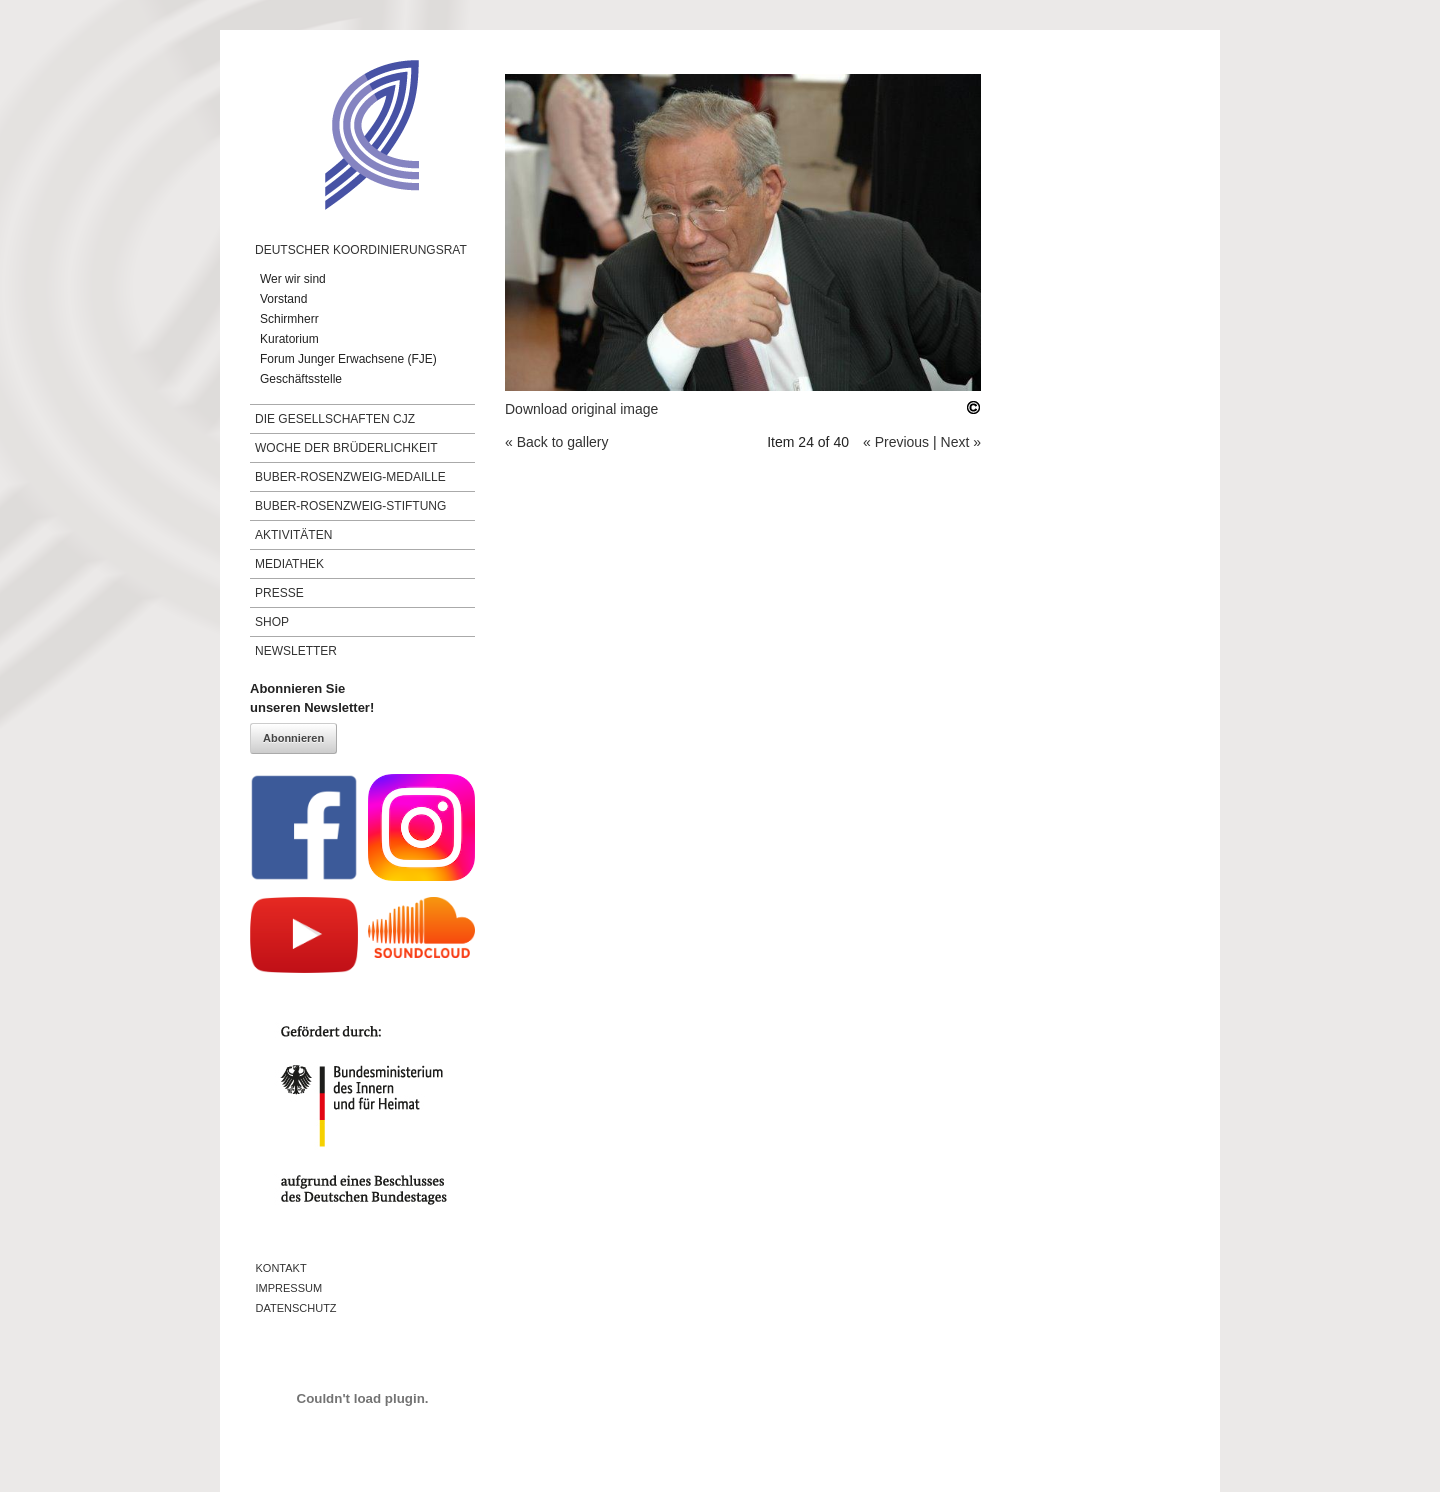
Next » (961, 442)
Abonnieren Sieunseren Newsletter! (312, 698)
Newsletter (296, 651)
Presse (279, 593)
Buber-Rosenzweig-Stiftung (350, 506)
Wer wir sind (293, 279)
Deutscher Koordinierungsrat (361, 250)
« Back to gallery (557, 442)
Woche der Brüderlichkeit (346, 448)
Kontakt (281, 1268)
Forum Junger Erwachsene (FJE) (348, 359)
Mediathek (289, 564)
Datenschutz (296, 1308)
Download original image (581, 409)
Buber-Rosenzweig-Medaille (350, 477)
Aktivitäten (293, 535)
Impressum (289, 1288)
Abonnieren (293, 738)
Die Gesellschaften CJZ (335, 419)
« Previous (896, 442)
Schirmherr (289, 319)
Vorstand (283, 299)
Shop (272, 622)
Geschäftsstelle (301, 379)
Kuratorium (289, 339)
